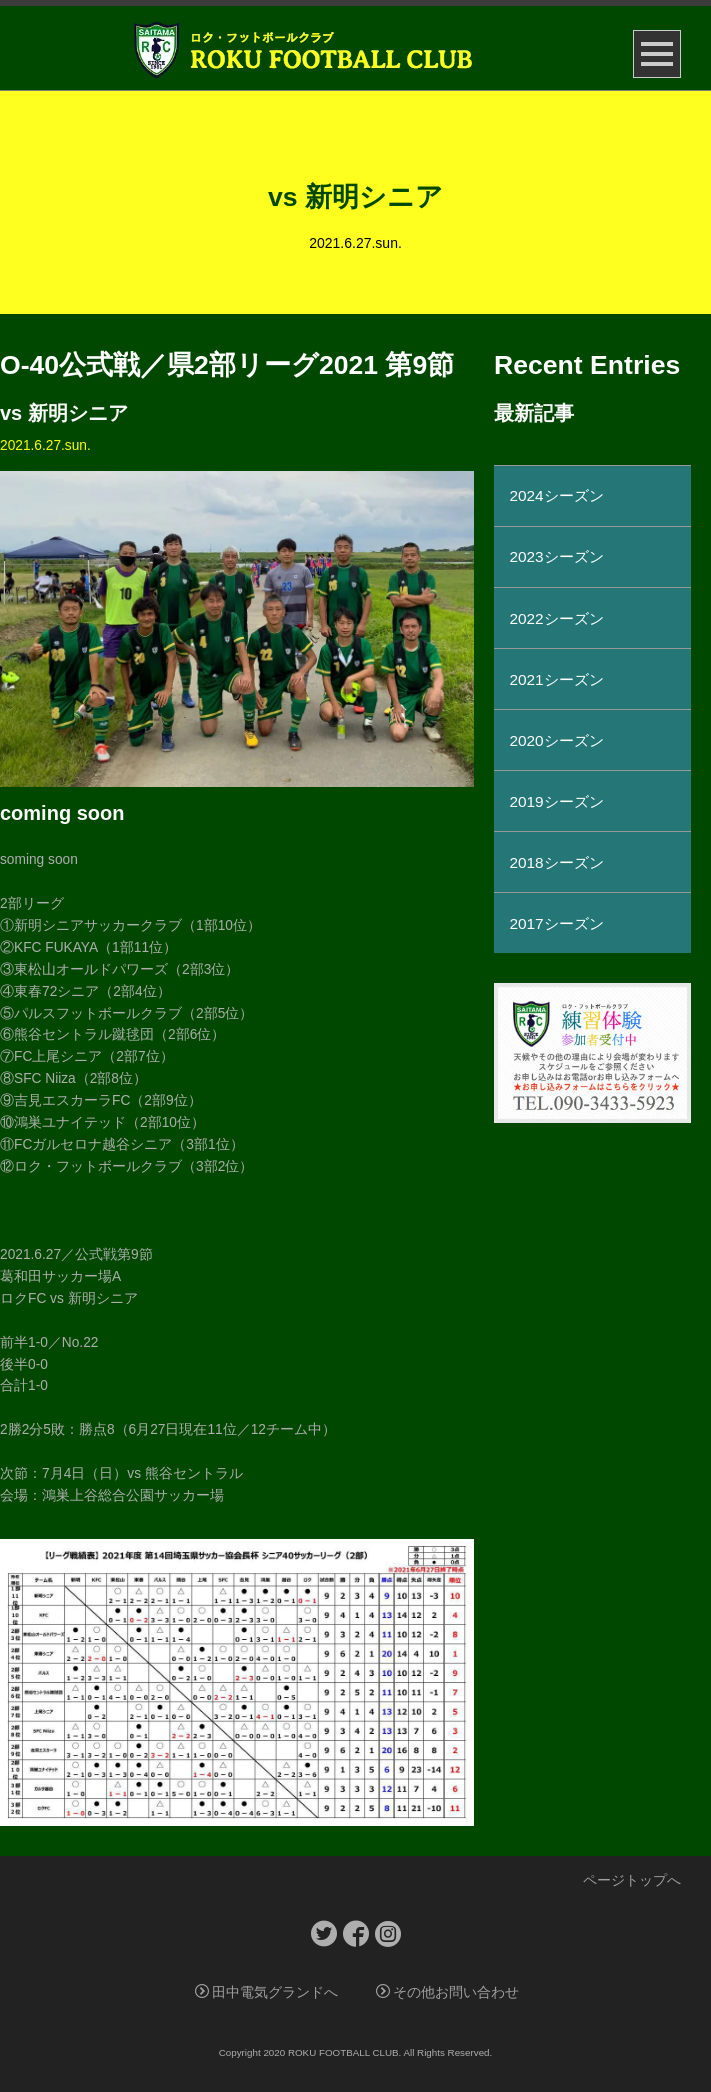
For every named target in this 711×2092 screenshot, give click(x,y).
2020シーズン (556, 740)
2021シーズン (556, 679)
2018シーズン (556, 862)
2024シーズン (556, 495)
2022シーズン (556, 618)
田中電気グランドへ (266, 1992)
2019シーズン (556, 801)
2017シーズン (556, 923)
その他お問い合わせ (447, 1992)
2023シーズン (556, 556)
